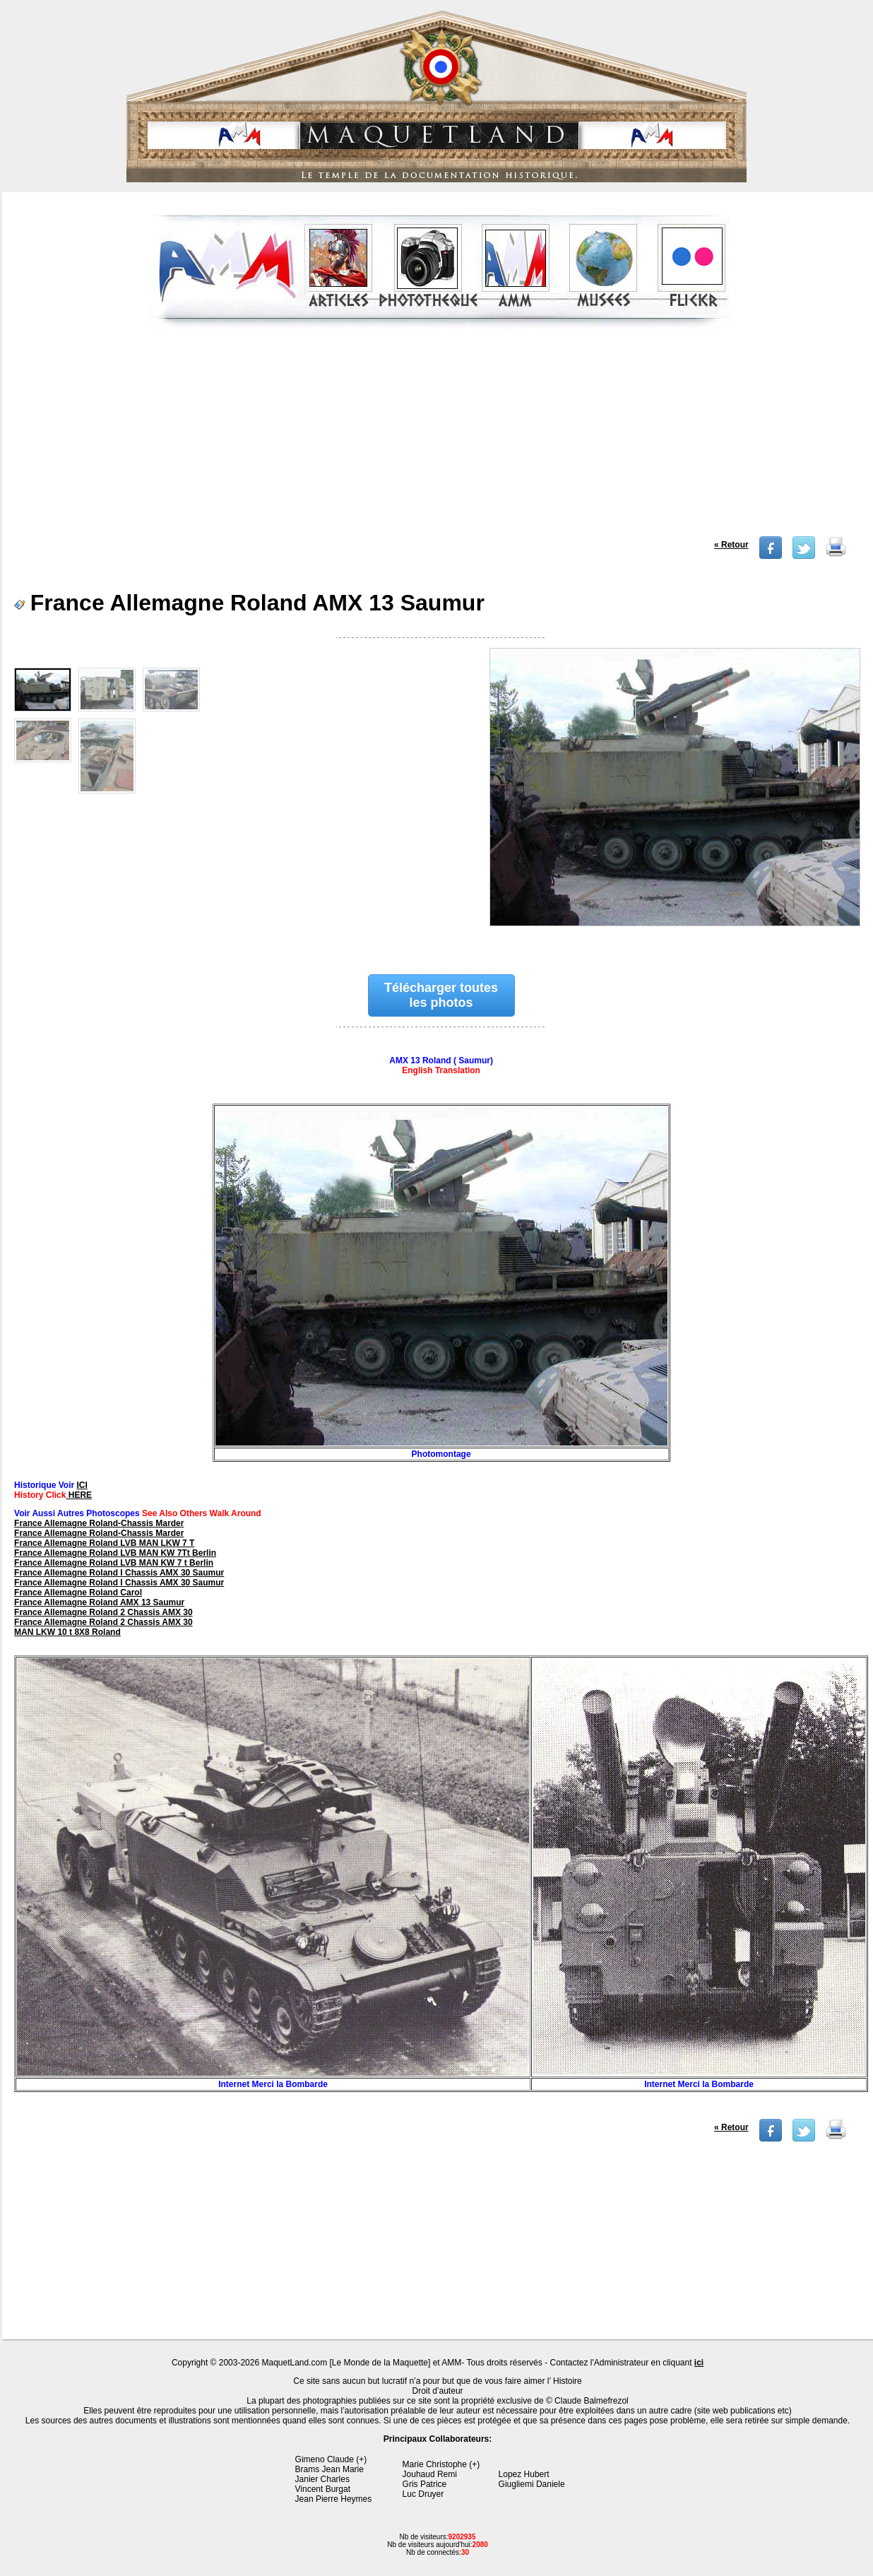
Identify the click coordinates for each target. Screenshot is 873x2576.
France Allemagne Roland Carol (78, 1592)
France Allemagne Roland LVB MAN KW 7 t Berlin (113, 1563)
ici (698, 2363)
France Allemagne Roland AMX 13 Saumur (99, 1602)
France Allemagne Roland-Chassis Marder (99, 1523)
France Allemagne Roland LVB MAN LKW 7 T (104, 1543)
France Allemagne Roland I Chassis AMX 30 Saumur (119, 1573)
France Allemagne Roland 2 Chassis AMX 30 (103, 1612)
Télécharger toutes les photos (441, 995)
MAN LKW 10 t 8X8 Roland (67, 1632)
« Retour (731, 545)
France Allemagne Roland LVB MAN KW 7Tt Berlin (115, 1553)
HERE (79, 1495)
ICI (82, 1485)
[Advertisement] (439, 437)
